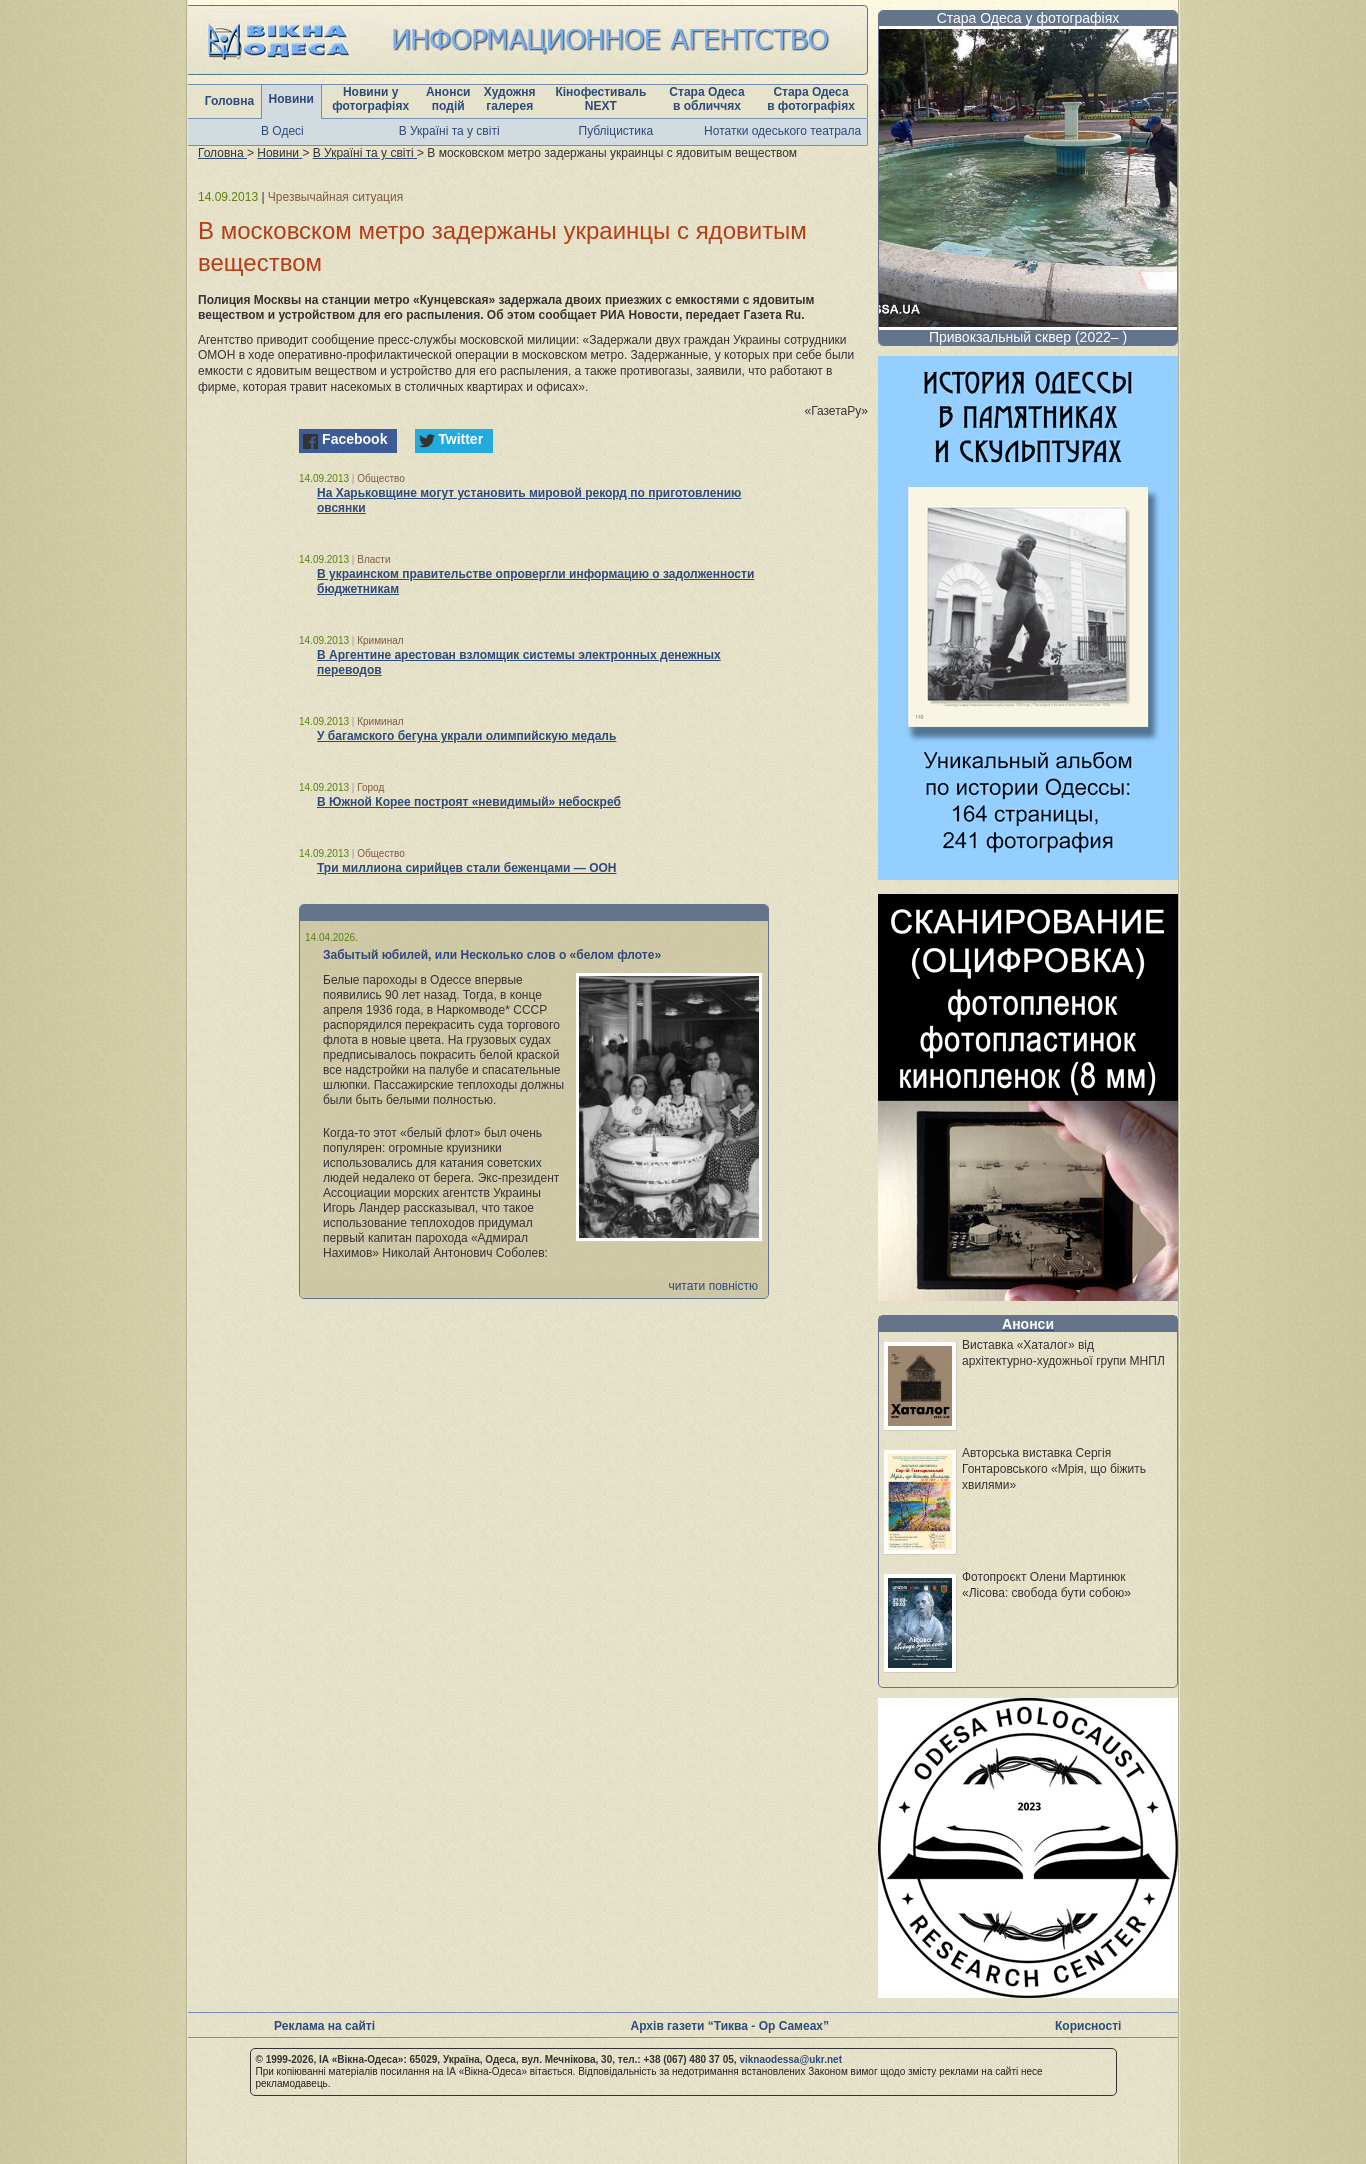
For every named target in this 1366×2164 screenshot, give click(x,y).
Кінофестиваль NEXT (600, 99)
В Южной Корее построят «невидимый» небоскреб (469, 802)
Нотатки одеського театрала (782, 131)
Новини (291, 99)
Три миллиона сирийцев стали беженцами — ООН (466, 868)
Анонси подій (448, 99)
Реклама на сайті (324, 2026)
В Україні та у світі (449, 131)
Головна (229, 101)
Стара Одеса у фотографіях (1028, 18)
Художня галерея (510, 99)
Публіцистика (616, 131)
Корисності (1088, 2026)
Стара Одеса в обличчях (706, 99)
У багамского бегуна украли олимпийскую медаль (466, 736)
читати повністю (713, 1286)
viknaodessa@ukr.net (790, 2059)
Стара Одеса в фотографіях (811, 99)
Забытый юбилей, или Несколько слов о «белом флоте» (492, 955)
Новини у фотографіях (370, 99)
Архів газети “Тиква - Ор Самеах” (730, 2026)
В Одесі (282, 131)
